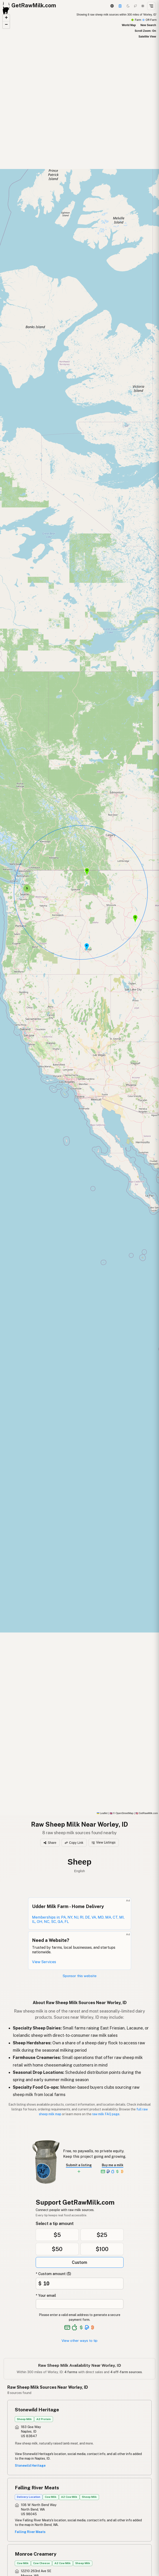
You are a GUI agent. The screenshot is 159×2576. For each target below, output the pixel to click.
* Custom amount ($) (53, 2274)
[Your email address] (80, 2304)
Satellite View (147, 36)
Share (49, 1842)
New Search (148, 25)
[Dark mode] (128, 6)
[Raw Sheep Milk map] (79, 913)
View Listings (104, 1842)
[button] (86, 947)
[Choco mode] (135, 6)
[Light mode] (142, 6)
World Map (129, 25)
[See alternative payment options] (87, 2327)
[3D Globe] (112, 6)
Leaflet (102, 1813)
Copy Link (74, 1842)
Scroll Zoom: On (145, 30)
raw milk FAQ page (105, 2114)
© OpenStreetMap (121, 1813)
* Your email (46, 2295)
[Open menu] (151, 6)
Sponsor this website (80, 1976)
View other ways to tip (79, 2341)
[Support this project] (120, 6)
